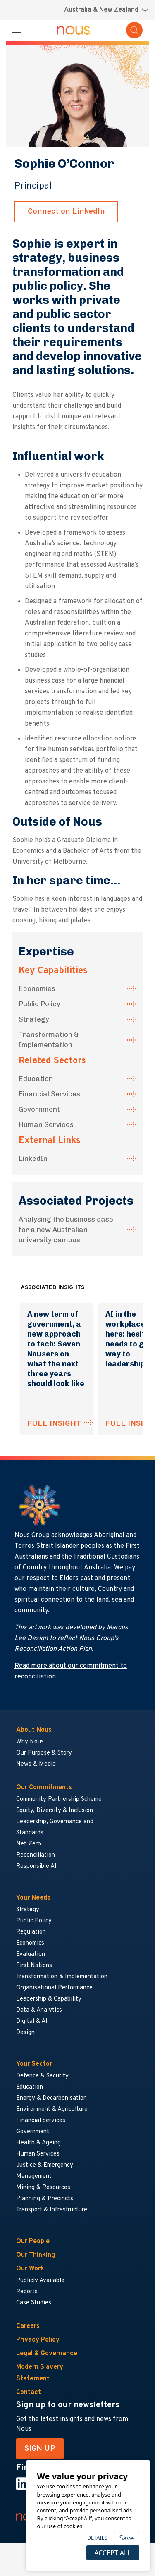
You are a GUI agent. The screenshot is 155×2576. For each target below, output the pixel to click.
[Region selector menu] (106, 10)
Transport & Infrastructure (51, 2210)
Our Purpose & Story (44, 1753)
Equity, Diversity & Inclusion (54, 1810)
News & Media (36, 1764)
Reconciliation (35, 1855)
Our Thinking (35, 2255)
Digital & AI (32, 2021)
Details (97, 2537)
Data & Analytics (39, 2010)
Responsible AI (36, 1866)
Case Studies (33, 2303)
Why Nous (30, 1742)
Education (36, 1078)
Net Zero (28, 1844)
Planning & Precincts (44, 2199)
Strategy (34, 1019)
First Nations (34, 1966)
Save (126, 2538)
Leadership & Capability (48, 1999)
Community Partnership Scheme (59, 1799)
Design (25, 2032)
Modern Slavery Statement (39, 2373)
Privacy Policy (38, 2340)
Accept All (112, 2552)
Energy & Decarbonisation (51, 2098)
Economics (37, 988)
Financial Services (49, 1094)
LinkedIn (33, 1158)
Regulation (31, 1932)
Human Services (46, 1124)
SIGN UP (39, 2449)
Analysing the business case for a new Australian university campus (66, 1229)
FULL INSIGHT (54, 1424)
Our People (33, 2241)
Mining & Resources (43, 2188)
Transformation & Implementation (49, 1039)
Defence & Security (42, 2076)
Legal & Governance (46, 2353)
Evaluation (30, 1954)
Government (39, 1109)
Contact (28, 2392)
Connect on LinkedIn (66, 212)
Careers (28, 2326)
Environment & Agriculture (52, 2109)
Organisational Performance (54, 1988)
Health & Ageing (38, 2143)
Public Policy (39, 1004)
